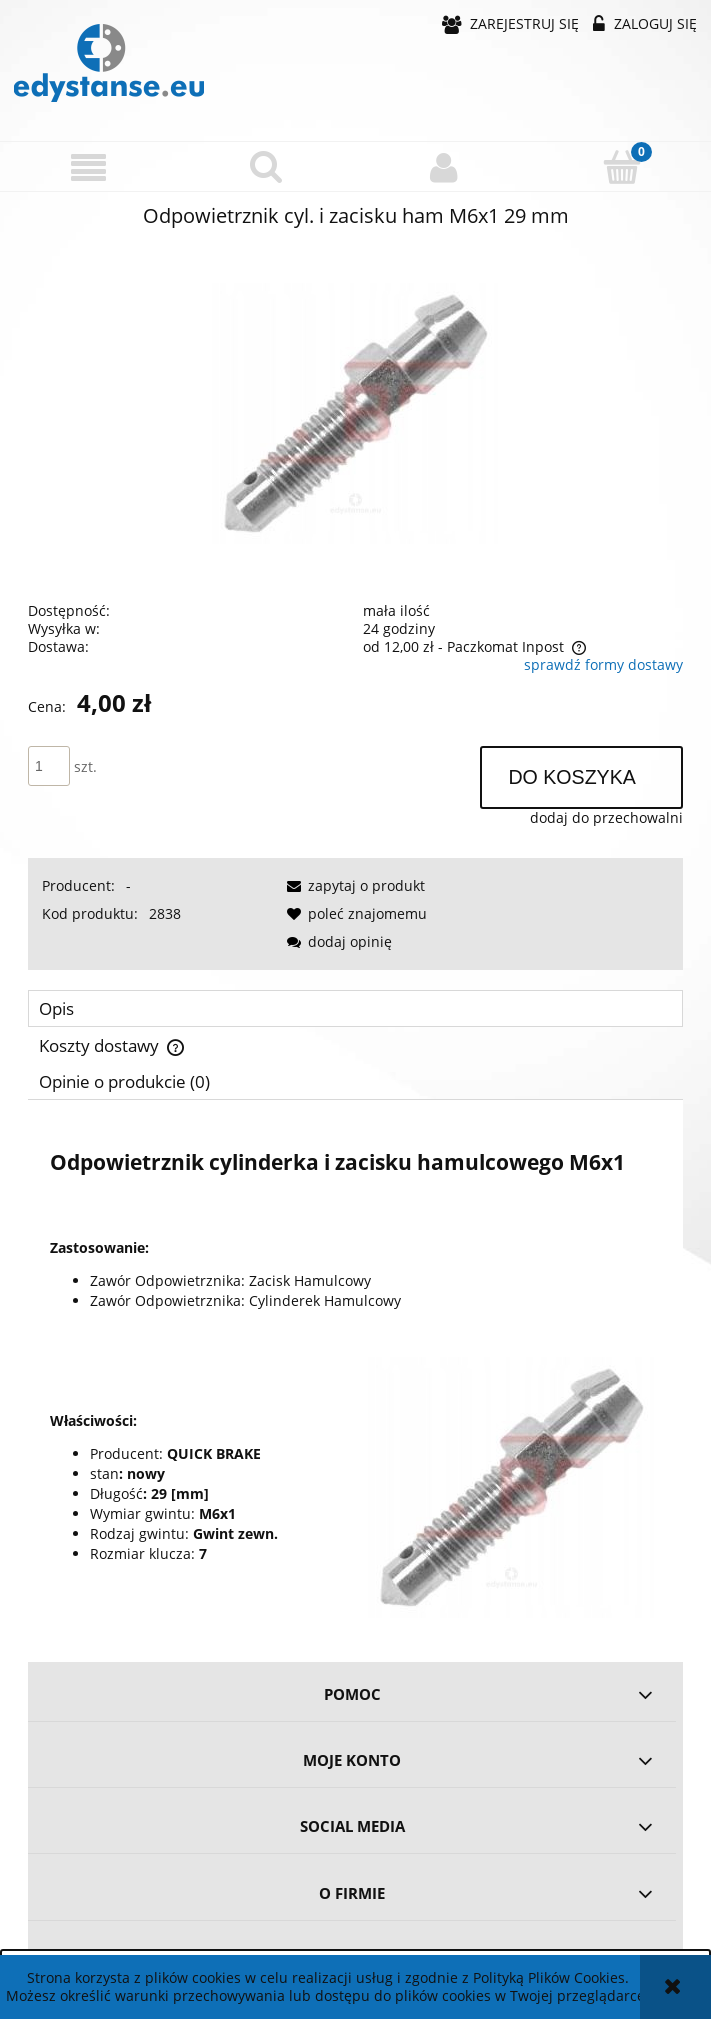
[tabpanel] (355, 1374)
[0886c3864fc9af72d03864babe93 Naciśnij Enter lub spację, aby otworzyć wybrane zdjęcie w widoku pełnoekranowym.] (356, 412)
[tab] (355, 1008)
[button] (89, 167)
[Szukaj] (267, 166)
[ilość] (49, 766)
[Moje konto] (445, 167)
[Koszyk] (622, 166)
